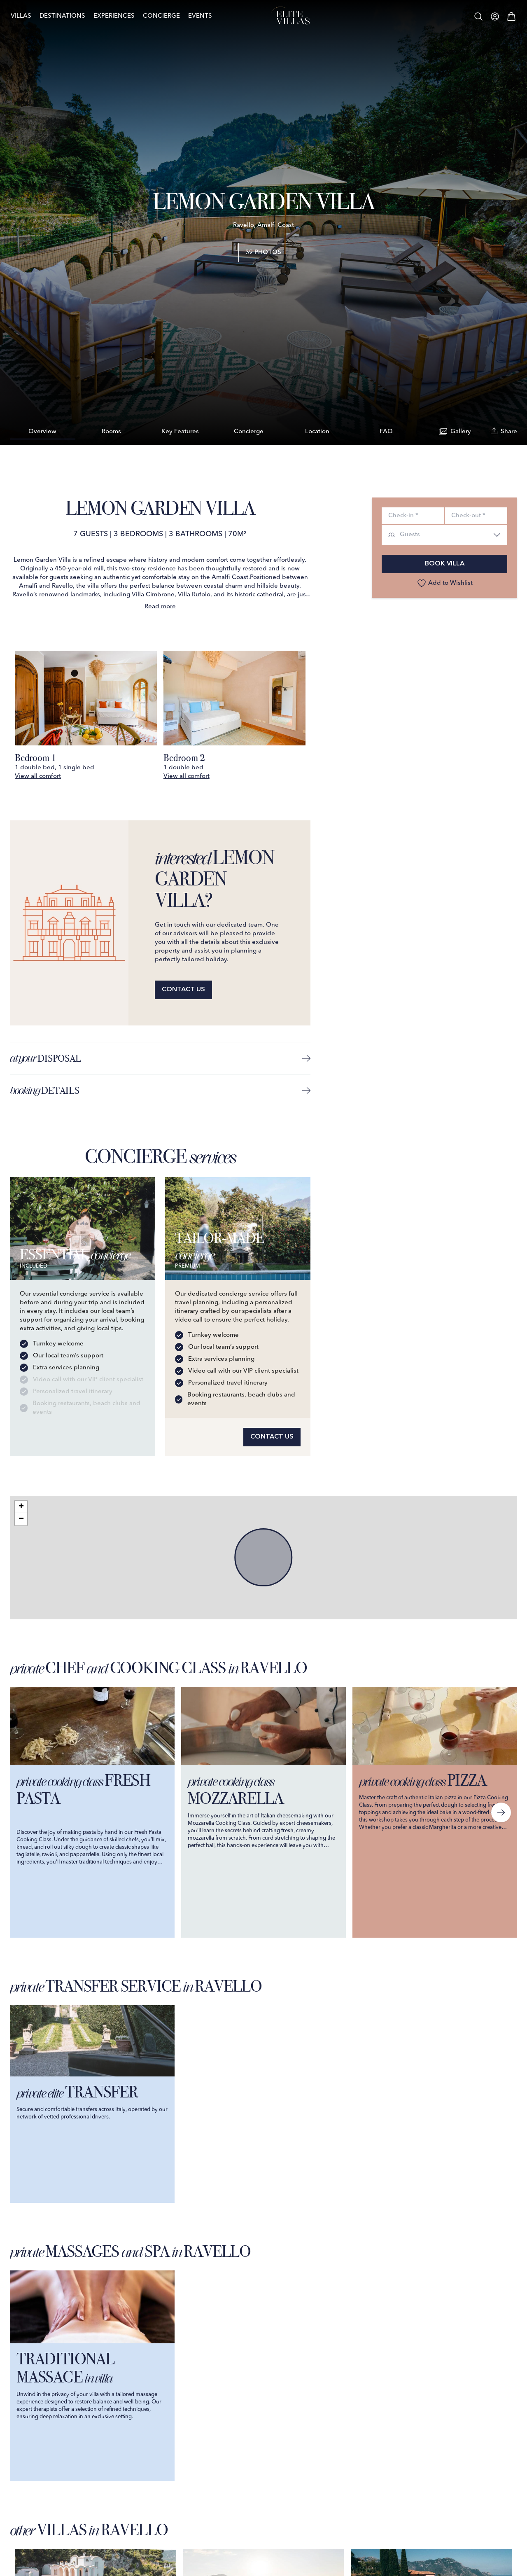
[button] (21, 1507)
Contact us (183, 989)
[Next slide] (501, 1812)
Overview (42, 432)
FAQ (386, 432)
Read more (160, 607)
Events (209, 16)
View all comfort (38, 776)
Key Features (180, 432)
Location (317, 432)
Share (504, 431)
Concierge (170, 16)
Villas (30, 16)
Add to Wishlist (445, 583)
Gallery (455, 431)
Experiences (123, 16)
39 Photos (263, 253)
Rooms (111, 432)
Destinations (71, 16)
